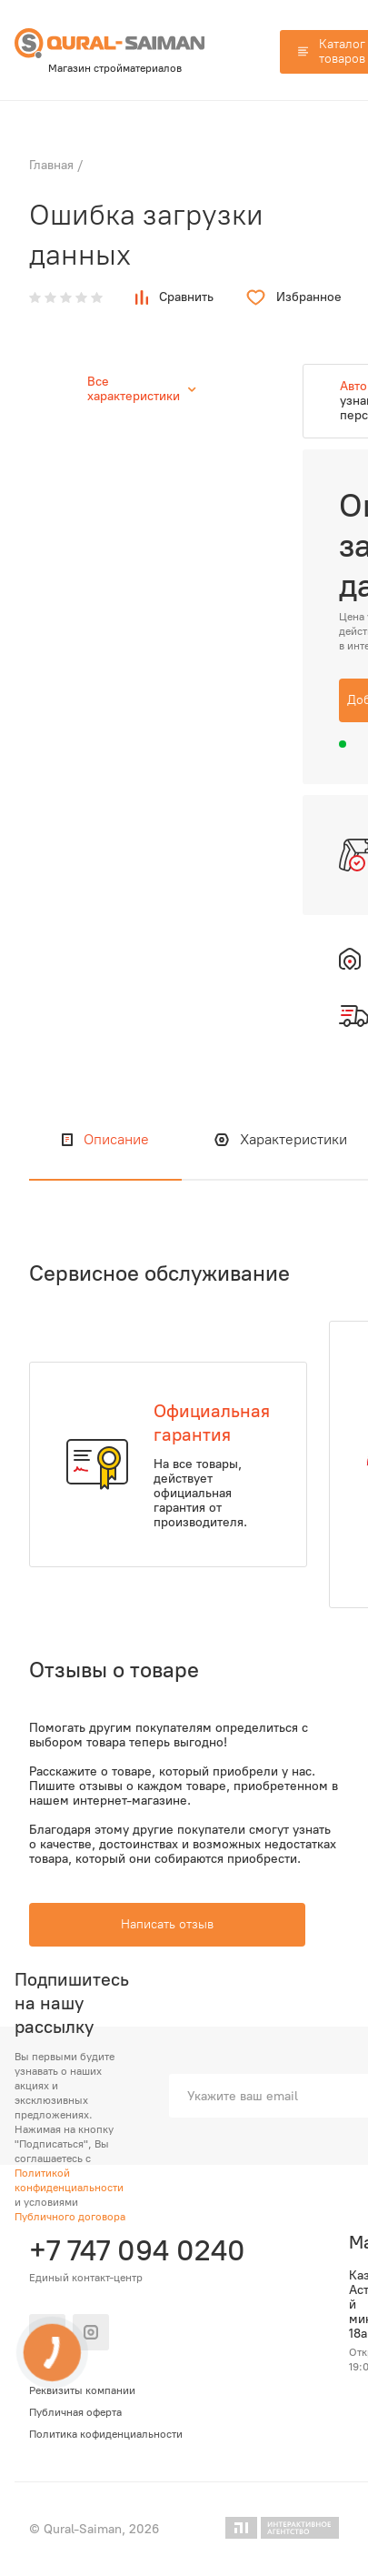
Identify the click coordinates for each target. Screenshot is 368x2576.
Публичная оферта (75, 2412)
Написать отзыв (167, 1924)
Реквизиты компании (82, 2390)
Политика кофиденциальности (106, 2434)
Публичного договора (70, 2216)
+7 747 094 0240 (134, 2250)
